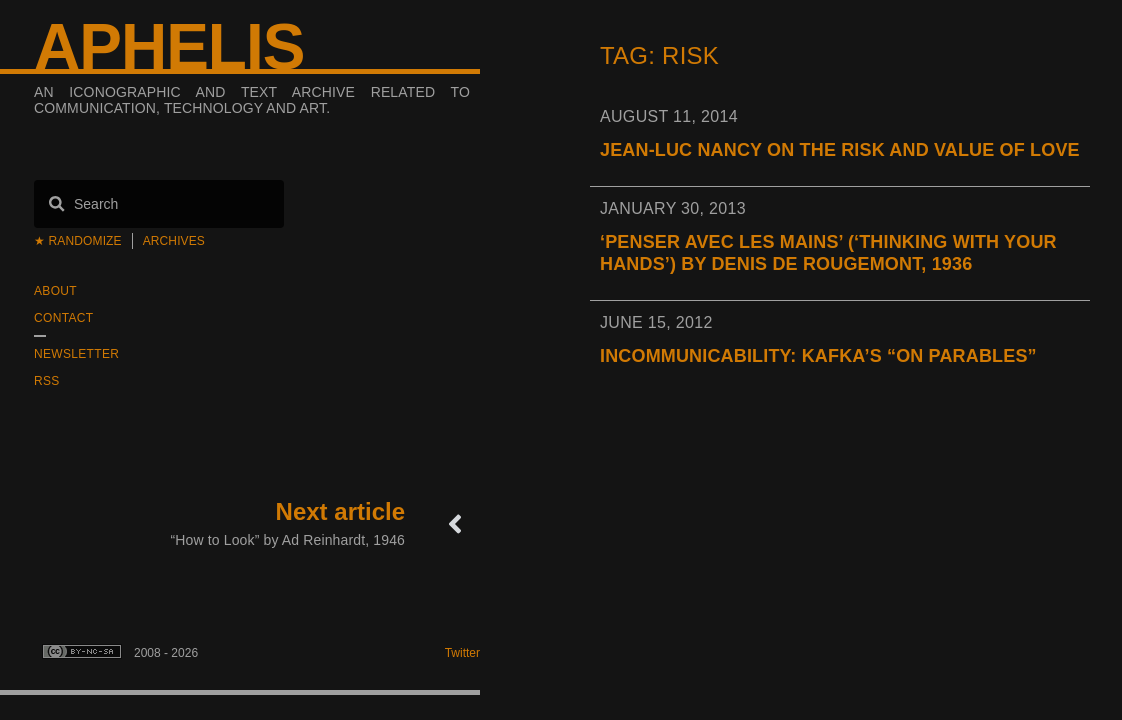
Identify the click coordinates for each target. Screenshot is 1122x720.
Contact (63, 318)
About (55, 291)
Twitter (462, 653)
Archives (174, 241)
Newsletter (76, 354)
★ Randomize (78, 241)
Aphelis (169, 47)
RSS (47, 381)
